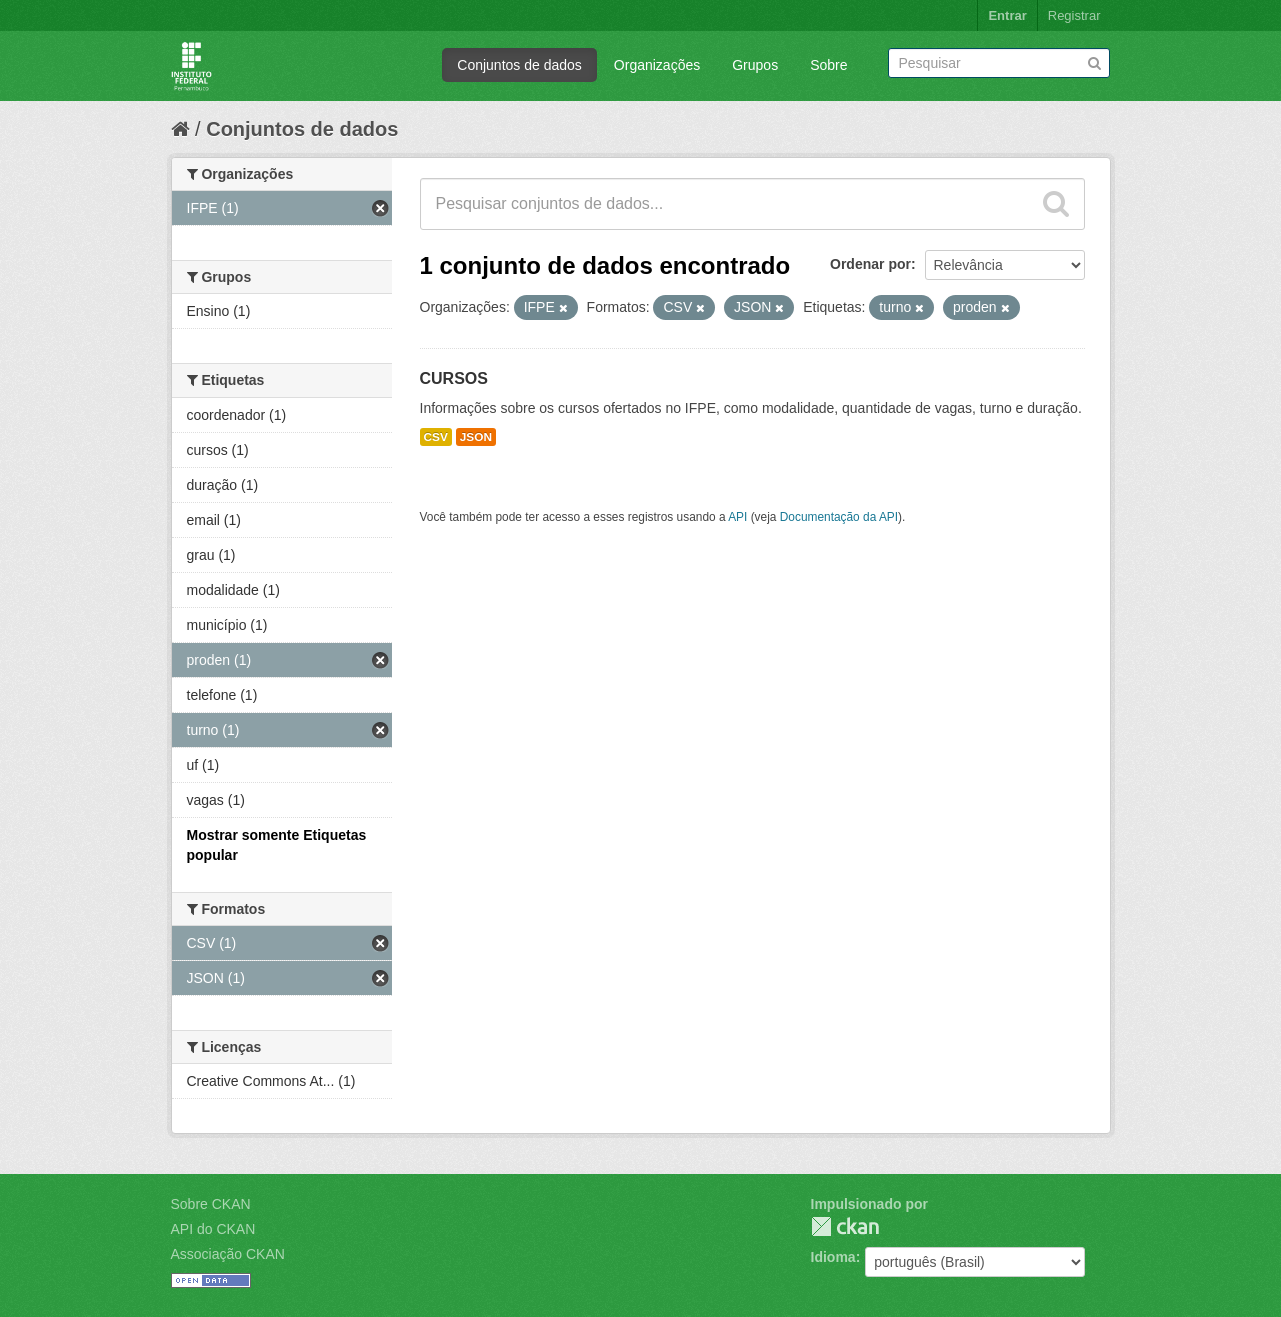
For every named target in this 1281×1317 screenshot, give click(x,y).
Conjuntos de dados (519, 65)
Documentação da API (839, 517)
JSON (476, 437)
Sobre (828, 65)
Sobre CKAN (211, 1204)
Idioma (833, 1257)
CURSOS (454, 378)
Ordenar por (870, 264)
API (737, 517)
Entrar (1007, 15)
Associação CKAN (228, 1254)
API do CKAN (213, 1229)
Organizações (657, 65)
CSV (436, 437)
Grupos (755, 65)
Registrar (1074, 15)
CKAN (845, 1226)
